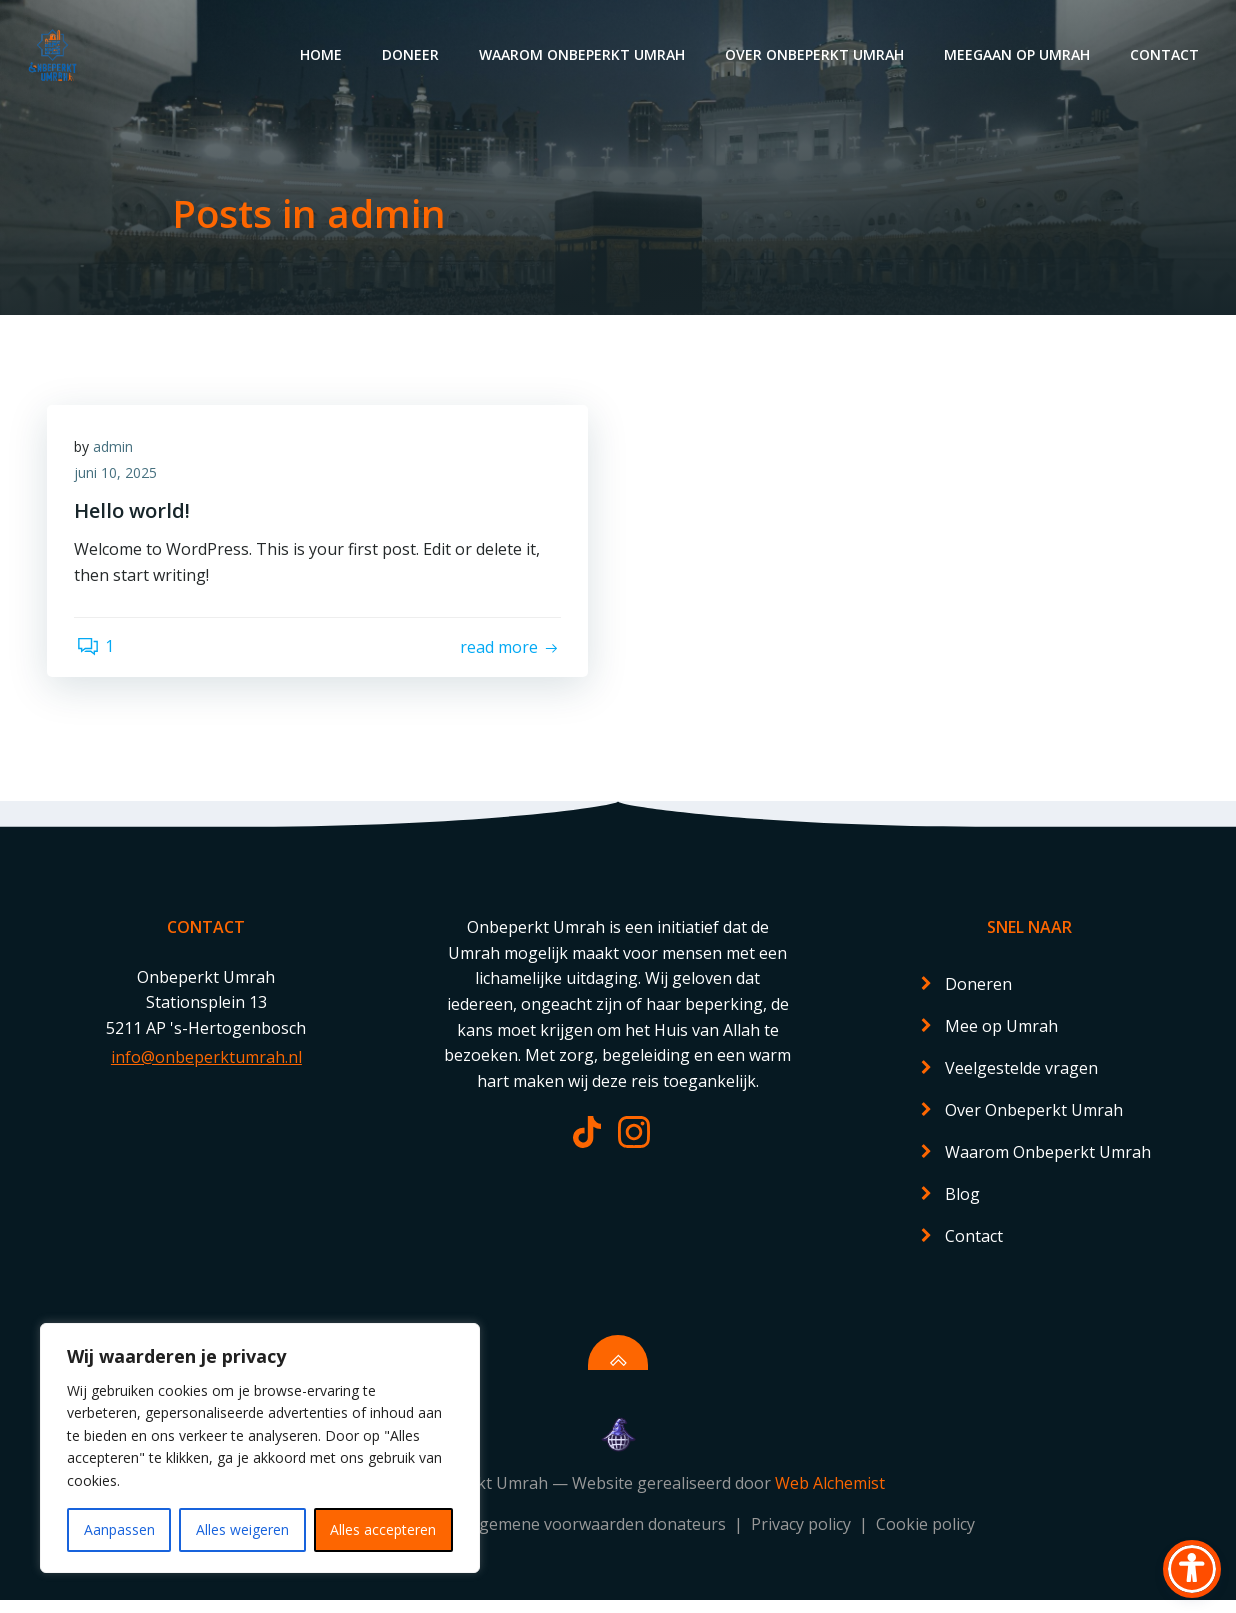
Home (323, 55)
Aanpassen (119, 1529)
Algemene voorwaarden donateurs (597, 1538)
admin (116, 450)
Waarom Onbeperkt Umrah (584, 55)
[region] (260, 1448)
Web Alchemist (830, 1496)
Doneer (412, 55)
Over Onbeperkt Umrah (816, 55)
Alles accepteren (383, 1529)
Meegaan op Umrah (1019, 55)
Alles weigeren (242, 1529)
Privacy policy (803, 1538)
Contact (1166, 55)
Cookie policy (925, 1538)
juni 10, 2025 (118, 476)
